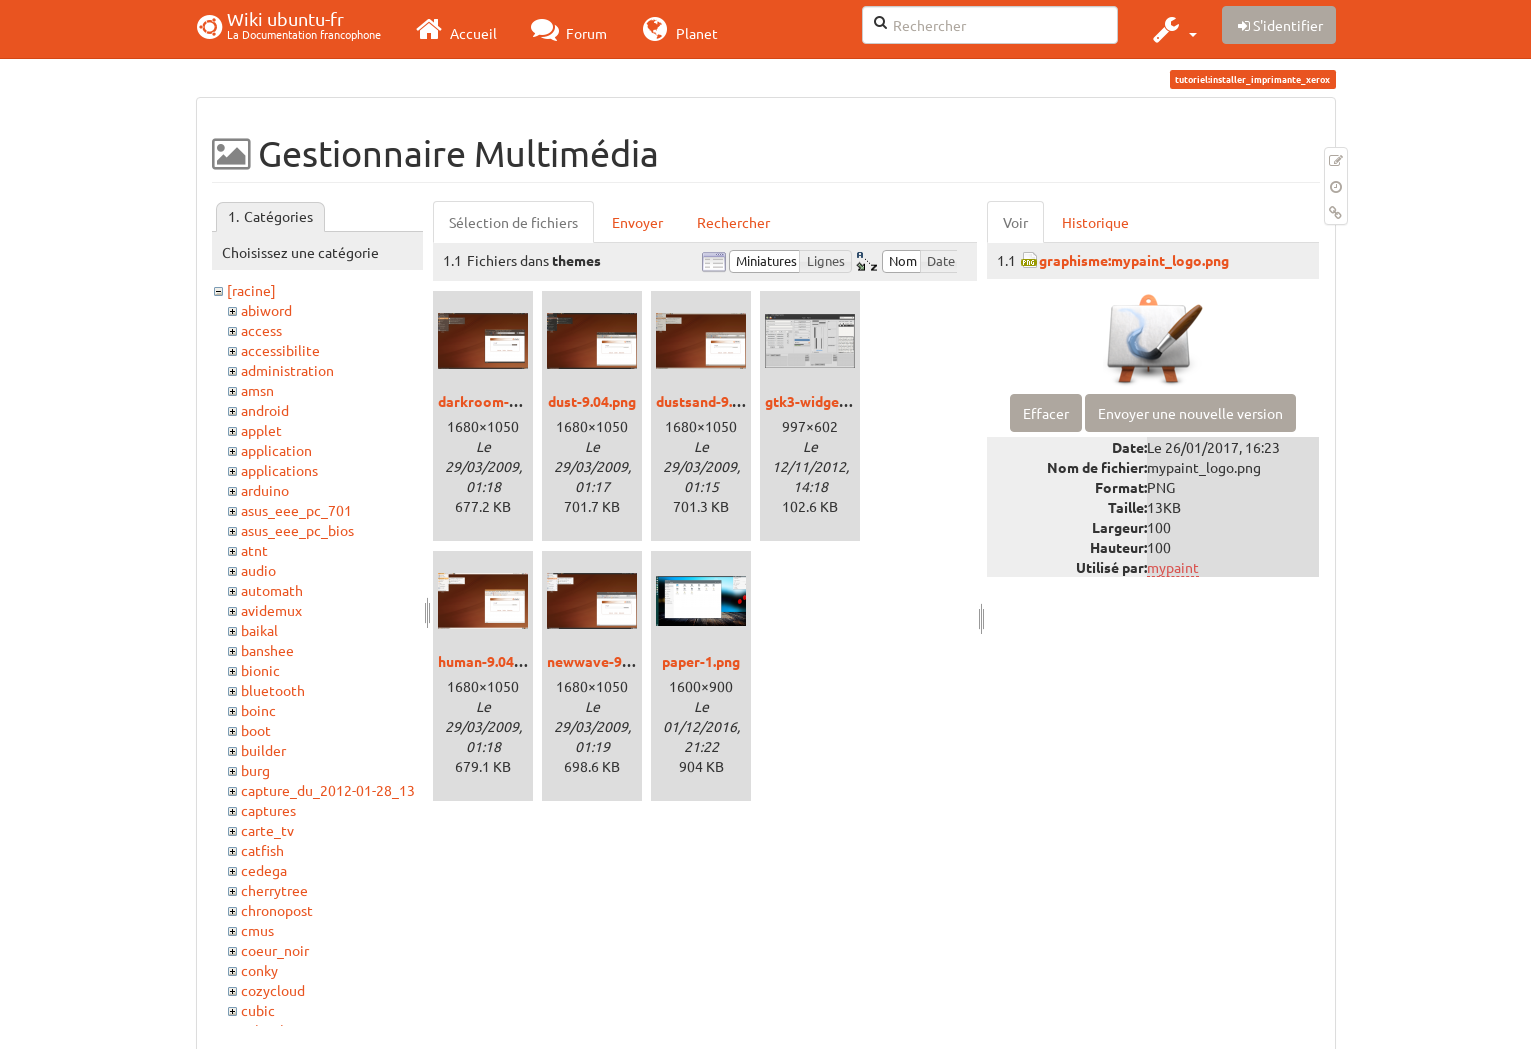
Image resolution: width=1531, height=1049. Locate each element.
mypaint (1173, 567)
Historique (1095, 222)
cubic (258, 1010)
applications (279, 470)
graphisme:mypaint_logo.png (1134, 260)
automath (272, 590)
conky (259, 970)
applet (261, 430)
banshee (267, 650)
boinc (258, 710)
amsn (257, 390)
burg (255, 770)
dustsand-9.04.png (715, 401)
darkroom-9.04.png (500, 401)
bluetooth (273, 690)
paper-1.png (701, 661)
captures (268, 810)
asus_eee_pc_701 (296, 510)
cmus (257, 930)
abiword (266, 310)
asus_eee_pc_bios (297, 530)
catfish (262, 850)
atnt (254, 550)
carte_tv (267, 830)
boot (256, 730)
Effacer (1046, 413)
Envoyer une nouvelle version (1190, 413)
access (261, 330)
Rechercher (733, 222)
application (276, 450)
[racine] (251, 290)
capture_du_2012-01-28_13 (328, 790)
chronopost (277, 910)
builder (263, 750)
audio (258, 570)
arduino (265, 490)
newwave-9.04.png (607, 661)
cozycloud (273, 990)
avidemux (271, 610)
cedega (264, 870)
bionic (260, 670)
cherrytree (274, 890)
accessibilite (280, 350)
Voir (1015, 222)
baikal (259, 630)
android (265, 410)
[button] (1172, 29)
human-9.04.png (489, 661)
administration (287, 370)
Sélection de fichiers (513, 222)
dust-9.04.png (592, 401)
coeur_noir (275, 950)
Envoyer (637, 222)
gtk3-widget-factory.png (845, 401)
